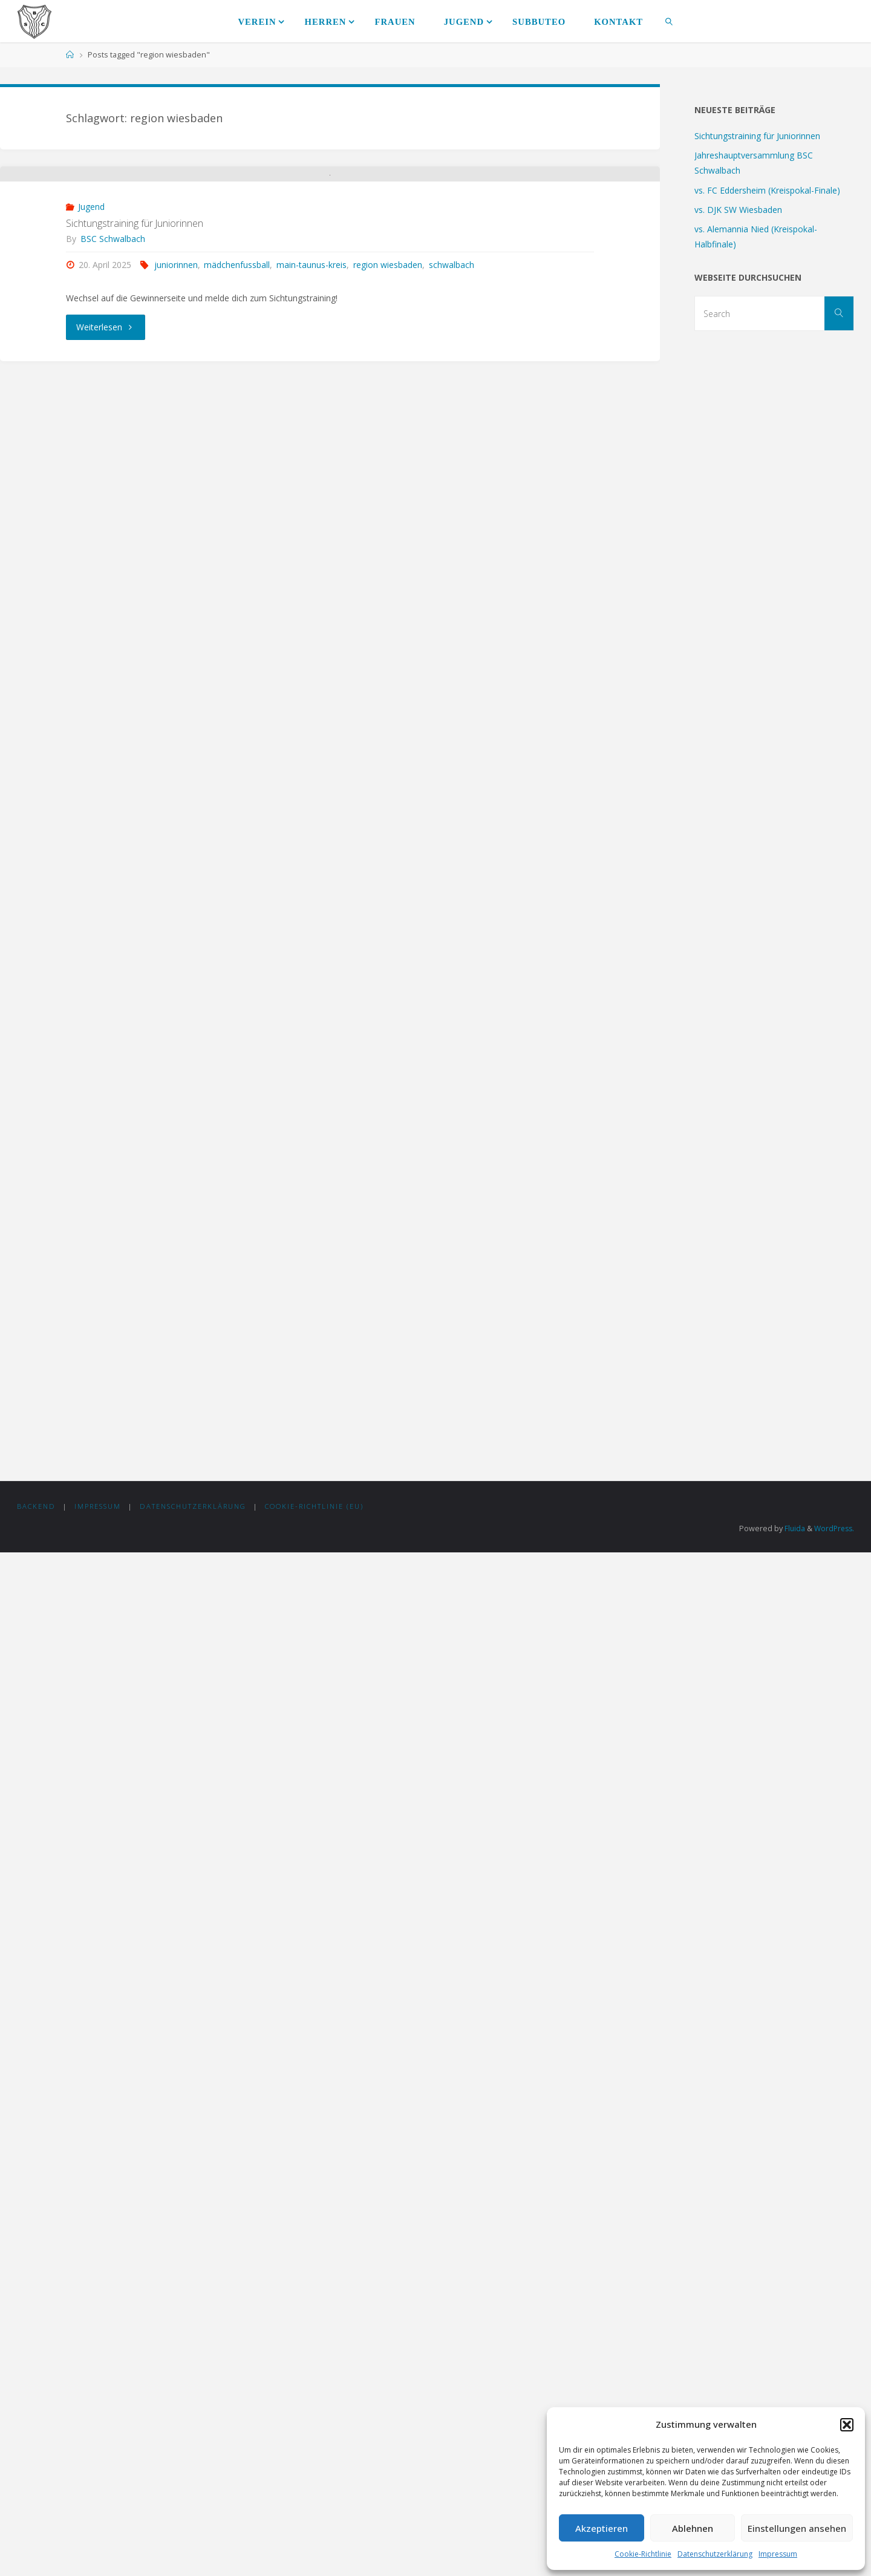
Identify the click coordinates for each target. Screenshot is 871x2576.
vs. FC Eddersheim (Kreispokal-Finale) (767, 190)
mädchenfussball (237, 434)
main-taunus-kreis (311, 434)
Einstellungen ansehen (797, 2528)
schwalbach (451, 434)
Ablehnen (692, 2528)
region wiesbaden (387, 434)
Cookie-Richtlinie (643, 2554)
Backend (36, 2529)
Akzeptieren (601, 2528)
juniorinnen (176, 434)
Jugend (91, 376)
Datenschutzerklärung (714, 2554)
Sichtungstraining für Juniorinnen (134, 393)
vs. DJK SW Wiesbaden (738, 209)
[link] (669, 21)
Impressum (777, 2554)
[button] (847, 2425)
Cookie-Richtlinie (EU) (315, 2529)
